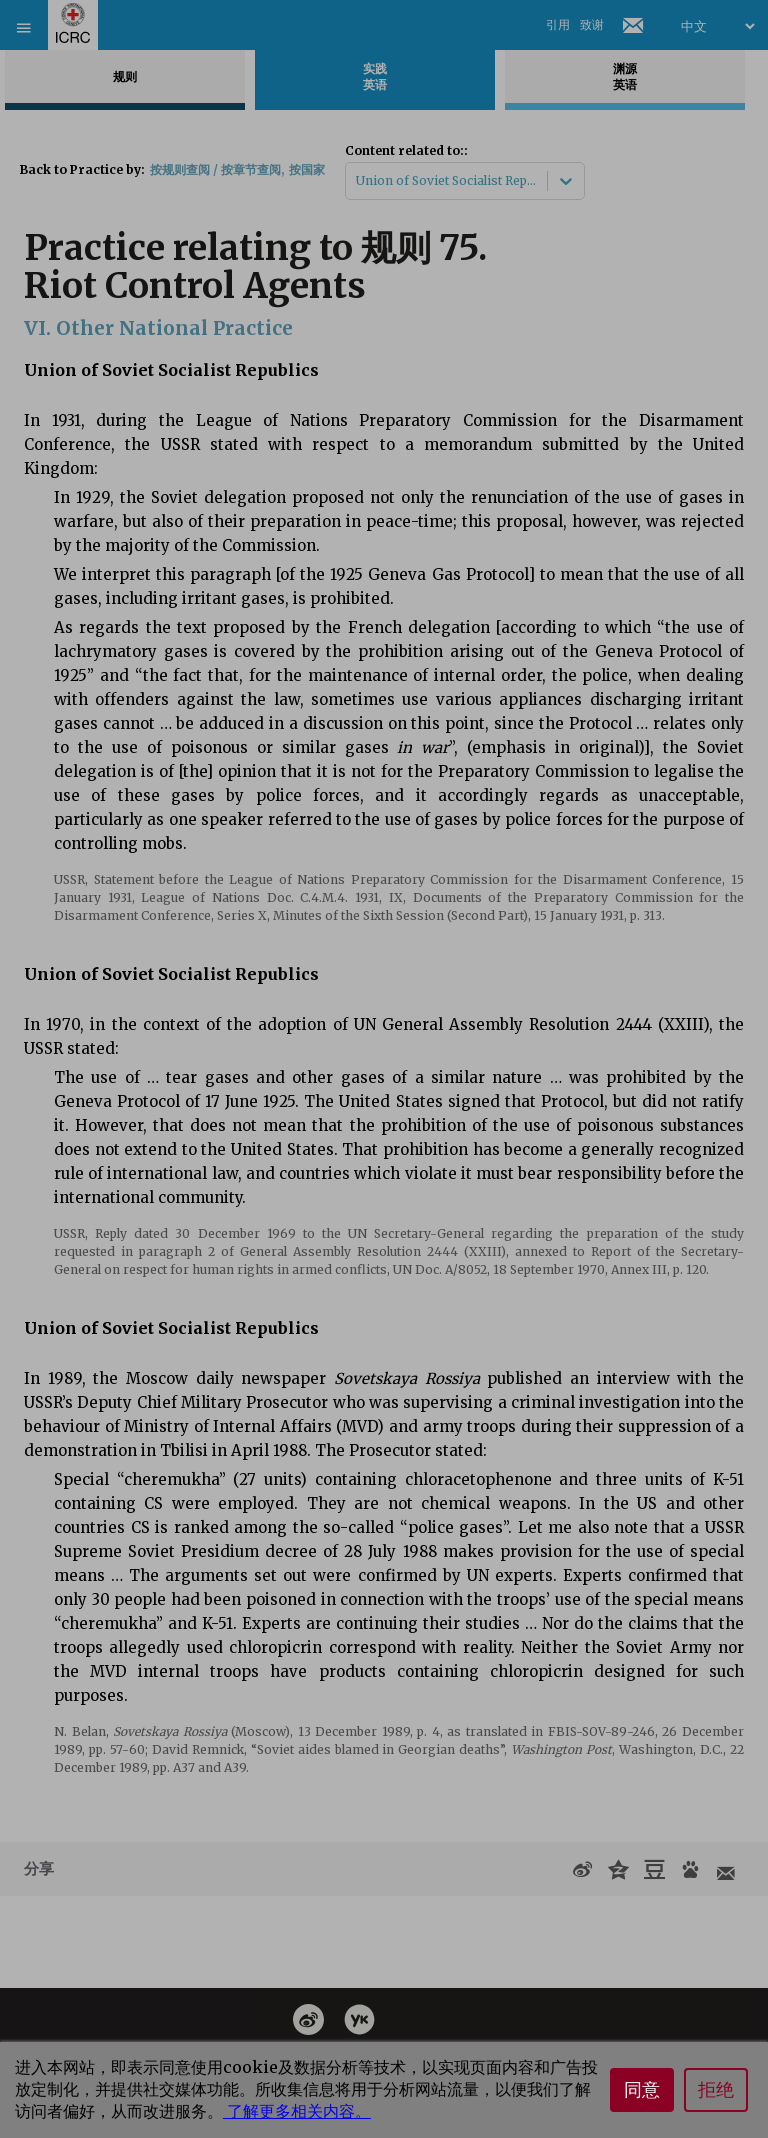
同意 (642, 2090)
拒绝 (716, 2090)
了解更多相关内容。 (297, 2111)
